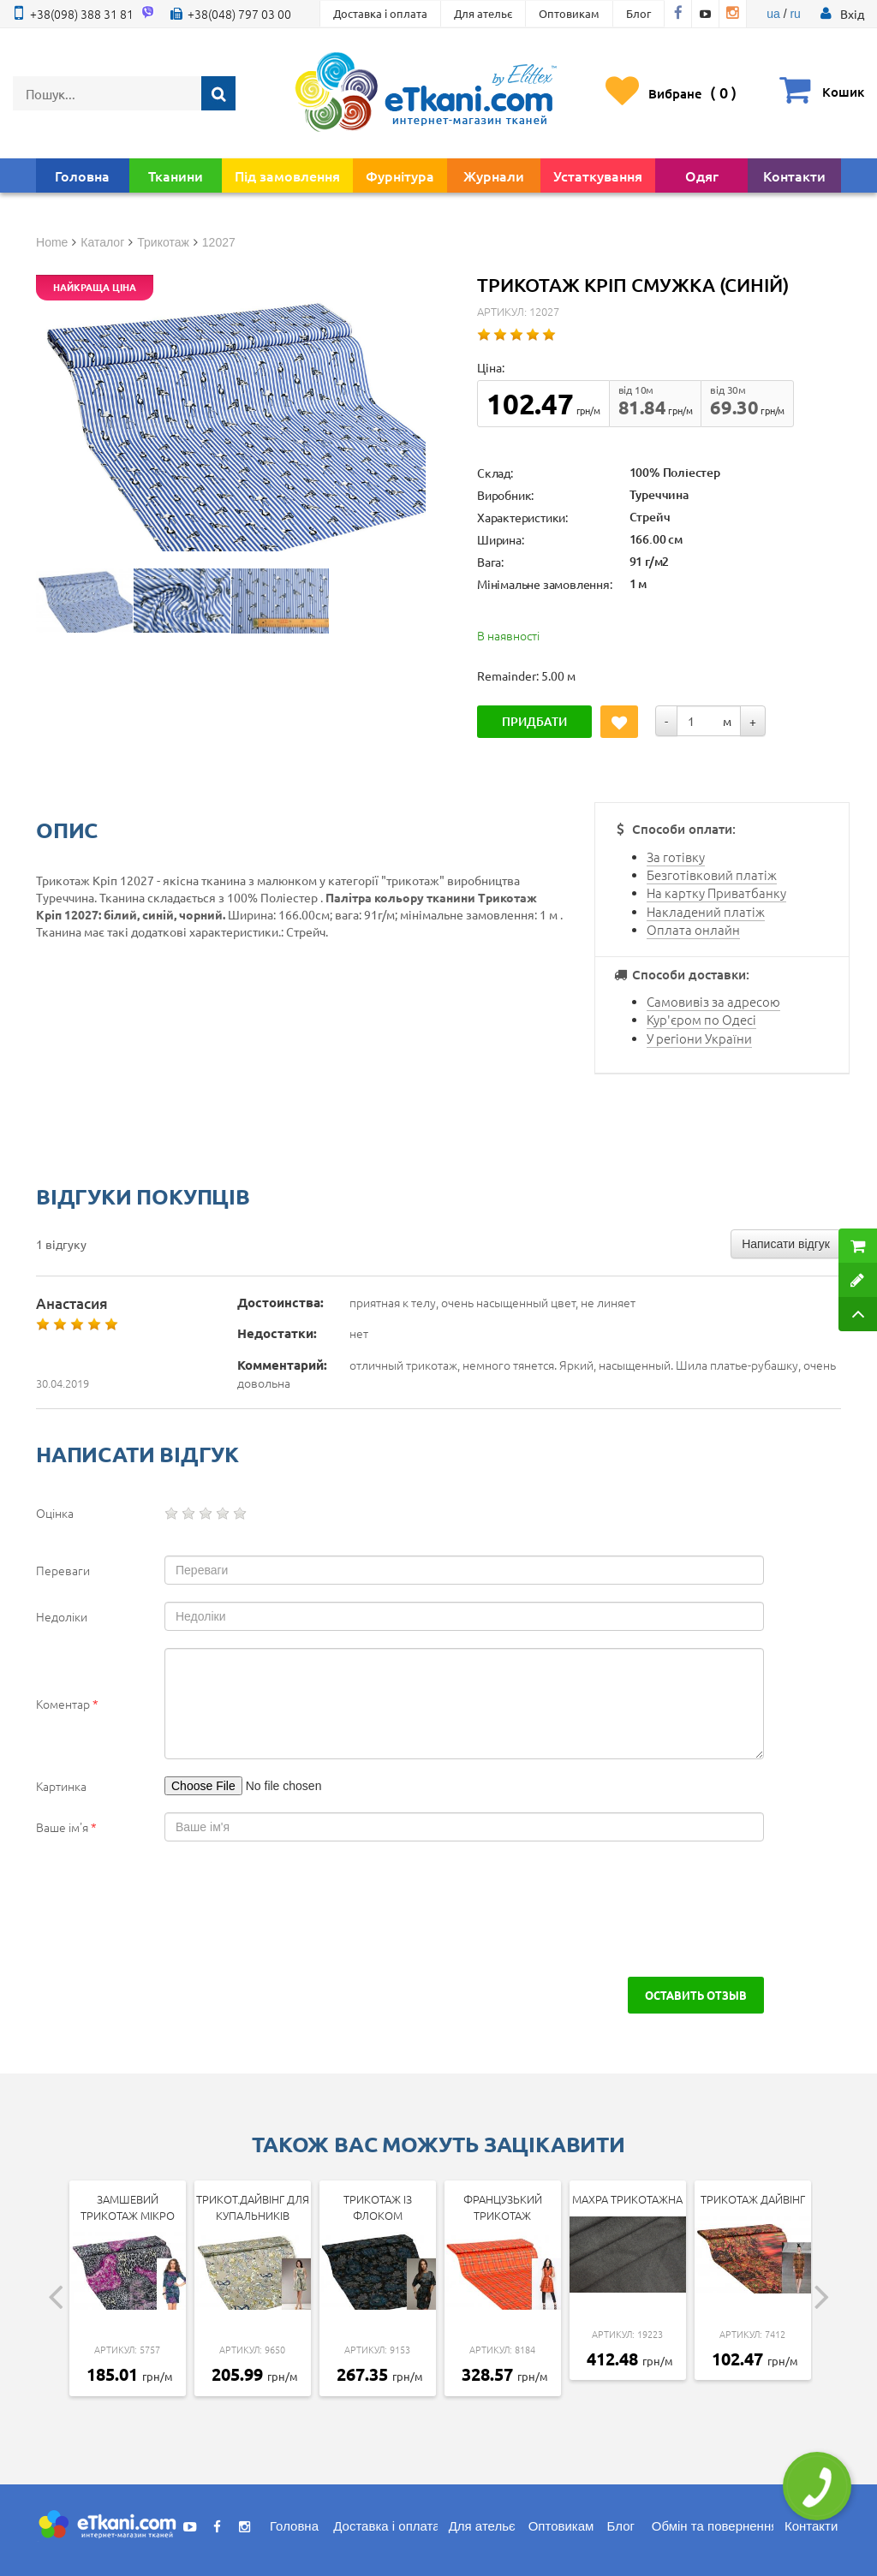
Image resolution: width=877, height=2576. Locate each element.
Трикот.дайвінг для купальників (252, 2207)
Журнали (493, 175)
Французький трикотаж (502, 2207)
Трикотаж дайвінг (753, 2199)
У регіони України (699, 1038)
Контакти (794, 175)
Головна (82, 175)
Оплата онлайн (693, 929)
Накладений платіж (706, 911)
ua (773, 14)
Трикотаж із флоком (377, 2207)
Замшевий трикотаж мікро (128, 2207)
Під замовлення (287, 175)
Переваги (63, 1570)
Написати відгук (786, 1244)
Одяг (702, 175)
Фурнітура (400, 175)
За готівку (676, 857)
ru (795, 14)
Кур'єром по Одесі (701, 1019)
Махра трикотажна (627, 2199)
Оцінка (55, 1512)
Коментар (67, 1703)
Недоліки (61, 1616)
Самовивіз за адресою (713, 1001)
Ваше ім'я (66, 1826)
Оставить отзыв (696, 1994)
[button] (852, 13)
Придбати (534, 721)
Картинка (61, 1785)
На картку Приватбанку (716, 892)
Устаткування (597, 175)
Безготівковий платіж (712, 874)
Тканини (175, 175)
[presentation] (166, 1909)
